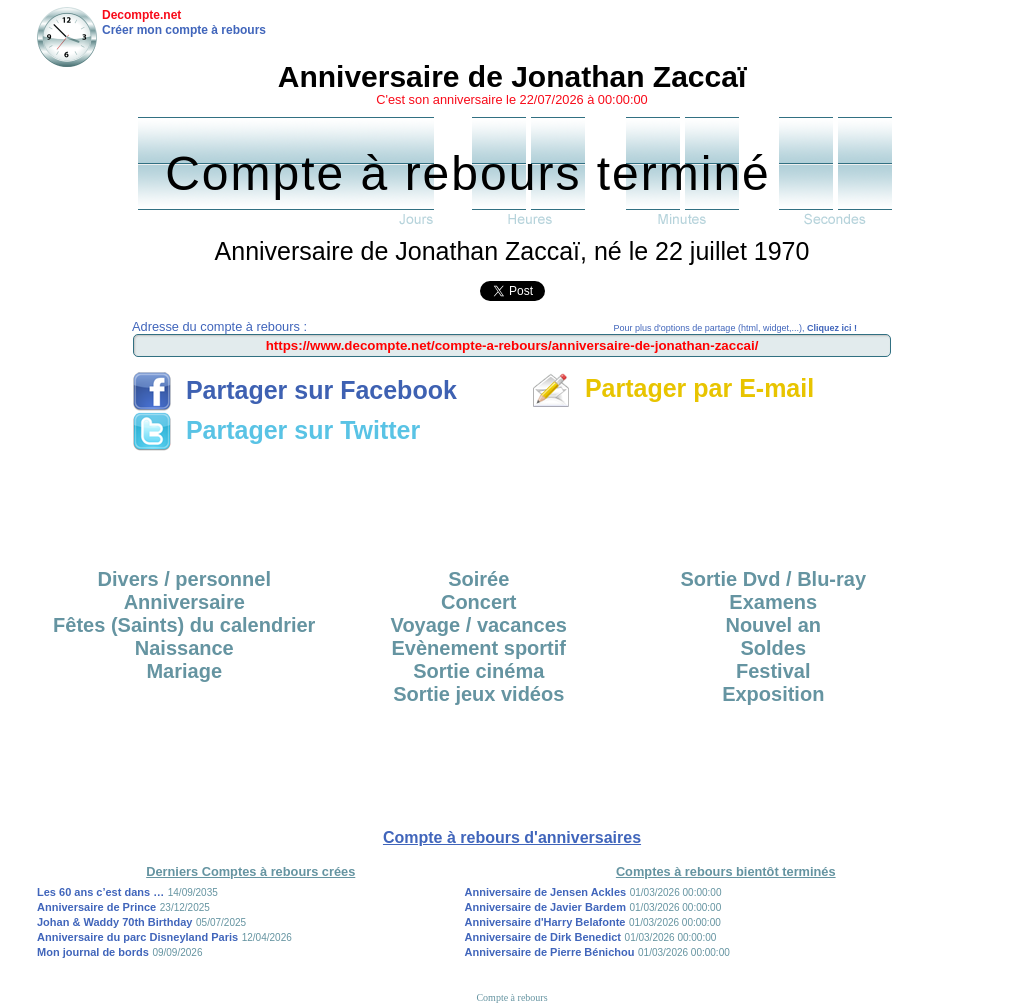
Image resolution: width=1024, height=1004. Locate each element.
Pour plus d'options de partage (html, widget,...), (735, 328)
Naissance (184, 648)
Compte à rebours (511, 997)
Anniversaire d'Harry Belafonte (545, 922)
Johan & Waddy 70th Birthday (114, 922)
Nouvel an (773, 625)
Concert (479, 602)
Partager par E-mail (672, 388)
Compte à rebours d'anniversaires (512, 837)
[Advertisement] (512, 503)
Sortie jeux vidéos (478, 694)
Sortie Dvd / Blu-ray (773, 579)
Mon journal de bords (93, 952)
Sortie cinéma (478, 671)
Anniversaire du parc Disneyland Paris (137, 937)
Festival (773, 671)
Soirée (478, 579)
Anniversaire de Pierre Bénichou (550, 952)
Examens (773, 602)
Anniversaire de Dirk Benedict (543, 937)
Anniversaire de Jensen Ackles (546, 892)
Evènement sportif (479, 648)
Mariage (184, 671)
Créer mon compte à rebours (184, 30)
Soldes (773, 648)
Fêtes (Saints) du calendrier (184, 625)
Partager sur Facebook (294, 390)
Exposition (773, 694)
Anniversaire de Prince (96, 907)
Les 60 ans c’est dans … (100, 892)
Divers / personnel (184, 579)
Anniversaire (184, 602)
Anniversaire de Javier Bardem (545, 907)
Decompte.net (141, 15)
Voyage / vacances (479, 625)
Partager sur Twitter (276, 430)
